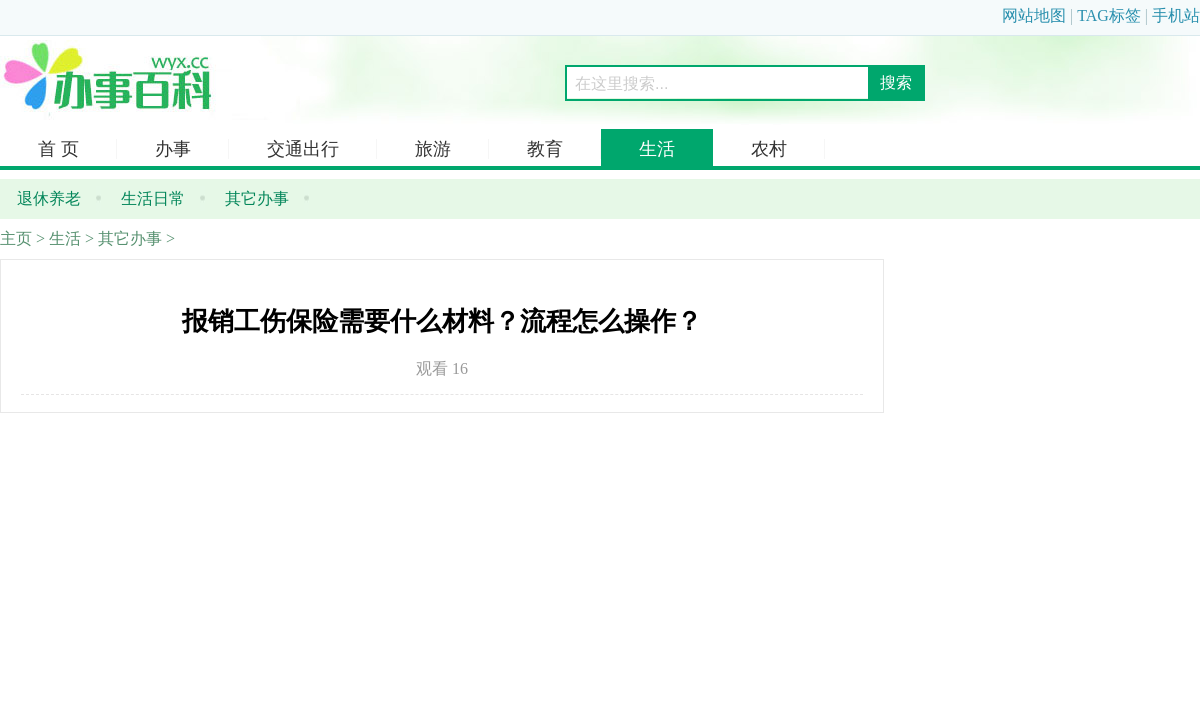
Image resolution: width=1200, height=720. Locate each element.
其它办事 (130, 238)
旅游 (433, 149)
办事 (173, 149)
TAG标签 (1109, 15)
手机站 (1176, 15)
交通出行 (303, 149)
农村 (769, 149)
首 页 (58, 149)
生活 (657, 149)
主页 (16, 238)
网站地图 (1034, 15)
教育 (545, 149)
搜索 (896, 82)
